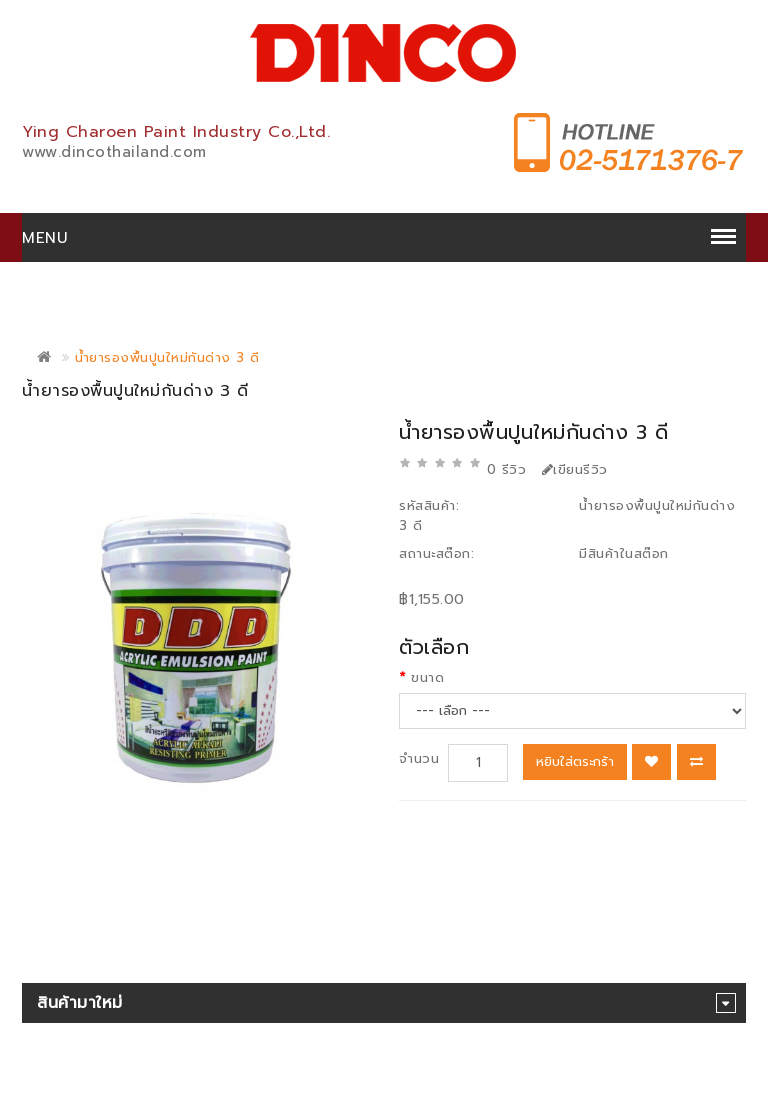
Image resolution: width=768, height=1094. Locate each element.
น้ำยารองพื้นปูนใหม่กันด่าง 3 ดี (167, 357)
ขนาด (427, 677)
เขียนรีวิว (575, 469)
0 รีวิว (507, 469)
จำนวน (419, 758)
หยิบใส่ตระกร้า (575, 761)
